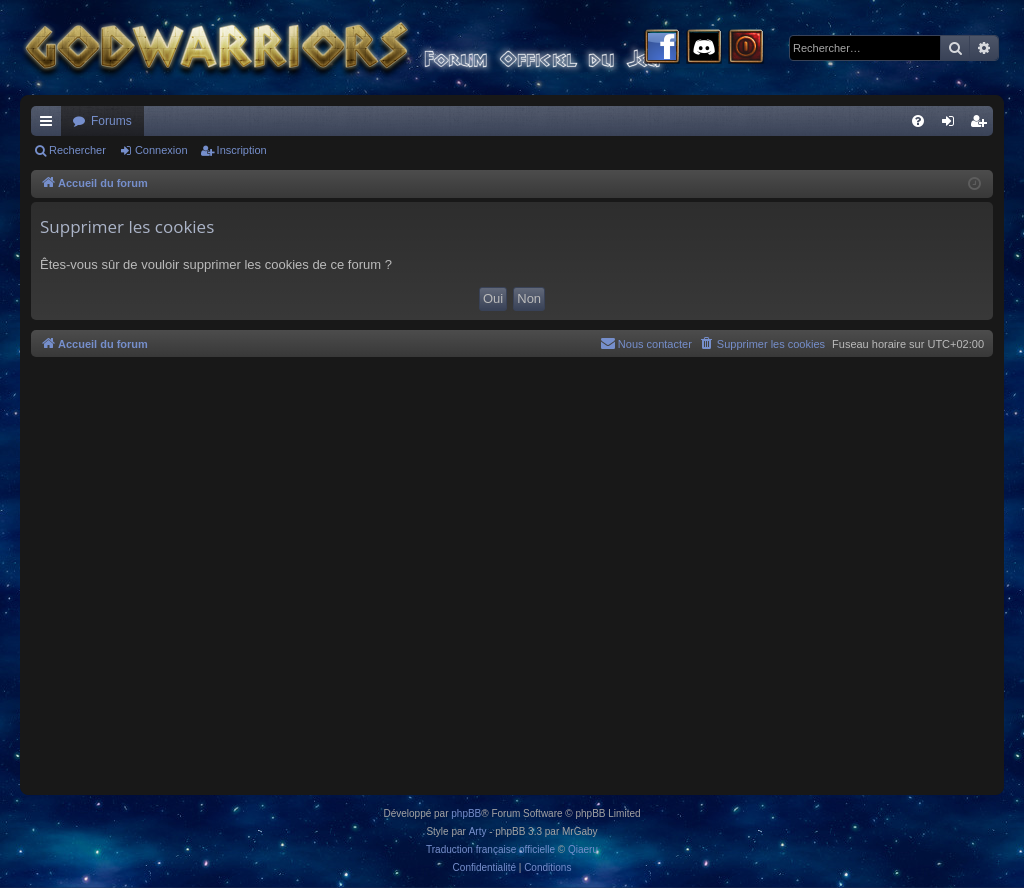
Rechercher (77, 150)
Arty (478, 831)
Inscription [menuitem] (982, 125)
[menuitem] (918, 121)
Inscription (242, 150)
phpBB (466, 813)
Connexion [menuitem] (952, 125)
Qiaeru (583, 849)
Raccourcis (50, 125)
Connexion (161, 150)
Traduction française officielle (490, 849)
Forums (111, 121)
